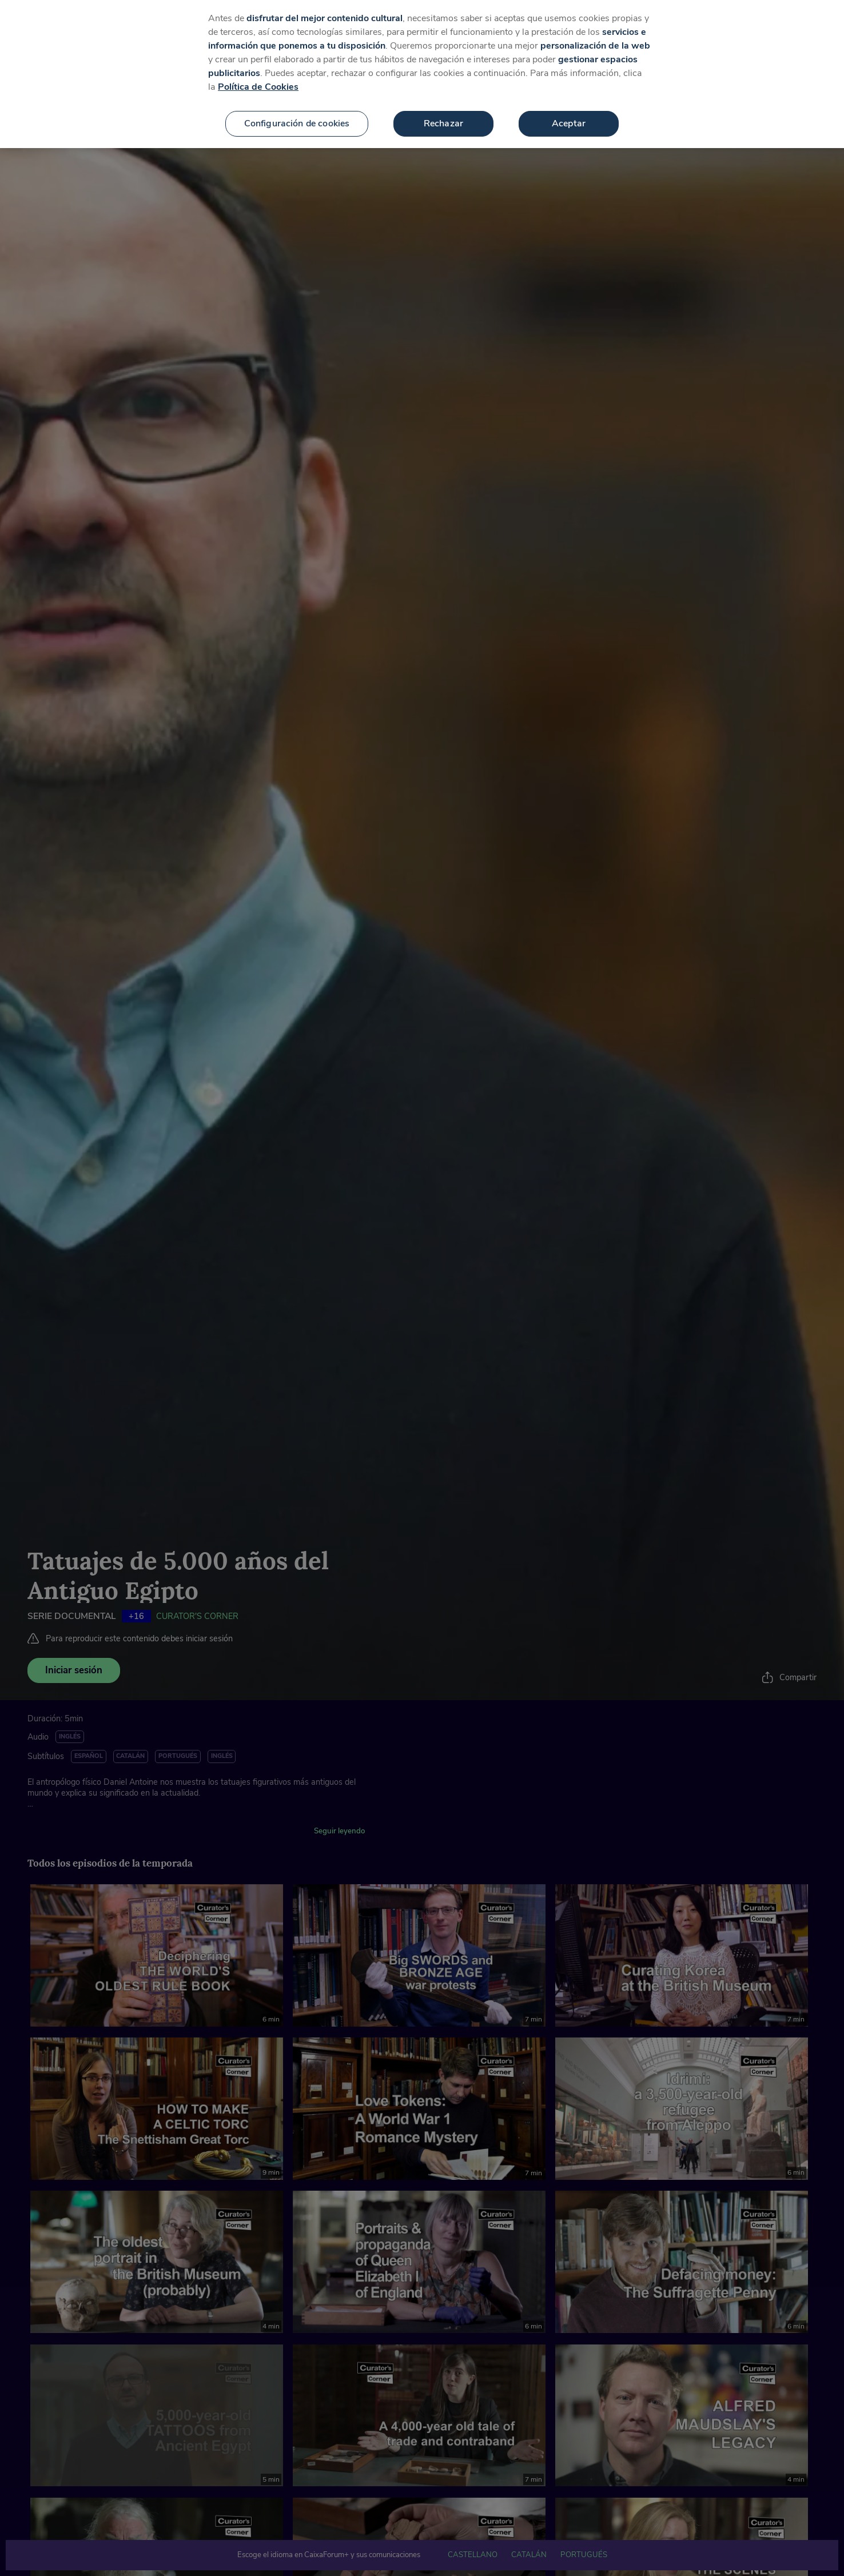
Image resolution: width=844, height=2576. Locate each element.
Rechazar (443, 121)
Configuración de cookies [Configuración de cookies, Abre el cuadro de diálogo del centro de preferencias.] (297, 121)
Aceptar (569, 121)
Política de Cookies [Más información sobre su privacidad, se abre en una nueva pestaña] (258, 84)
